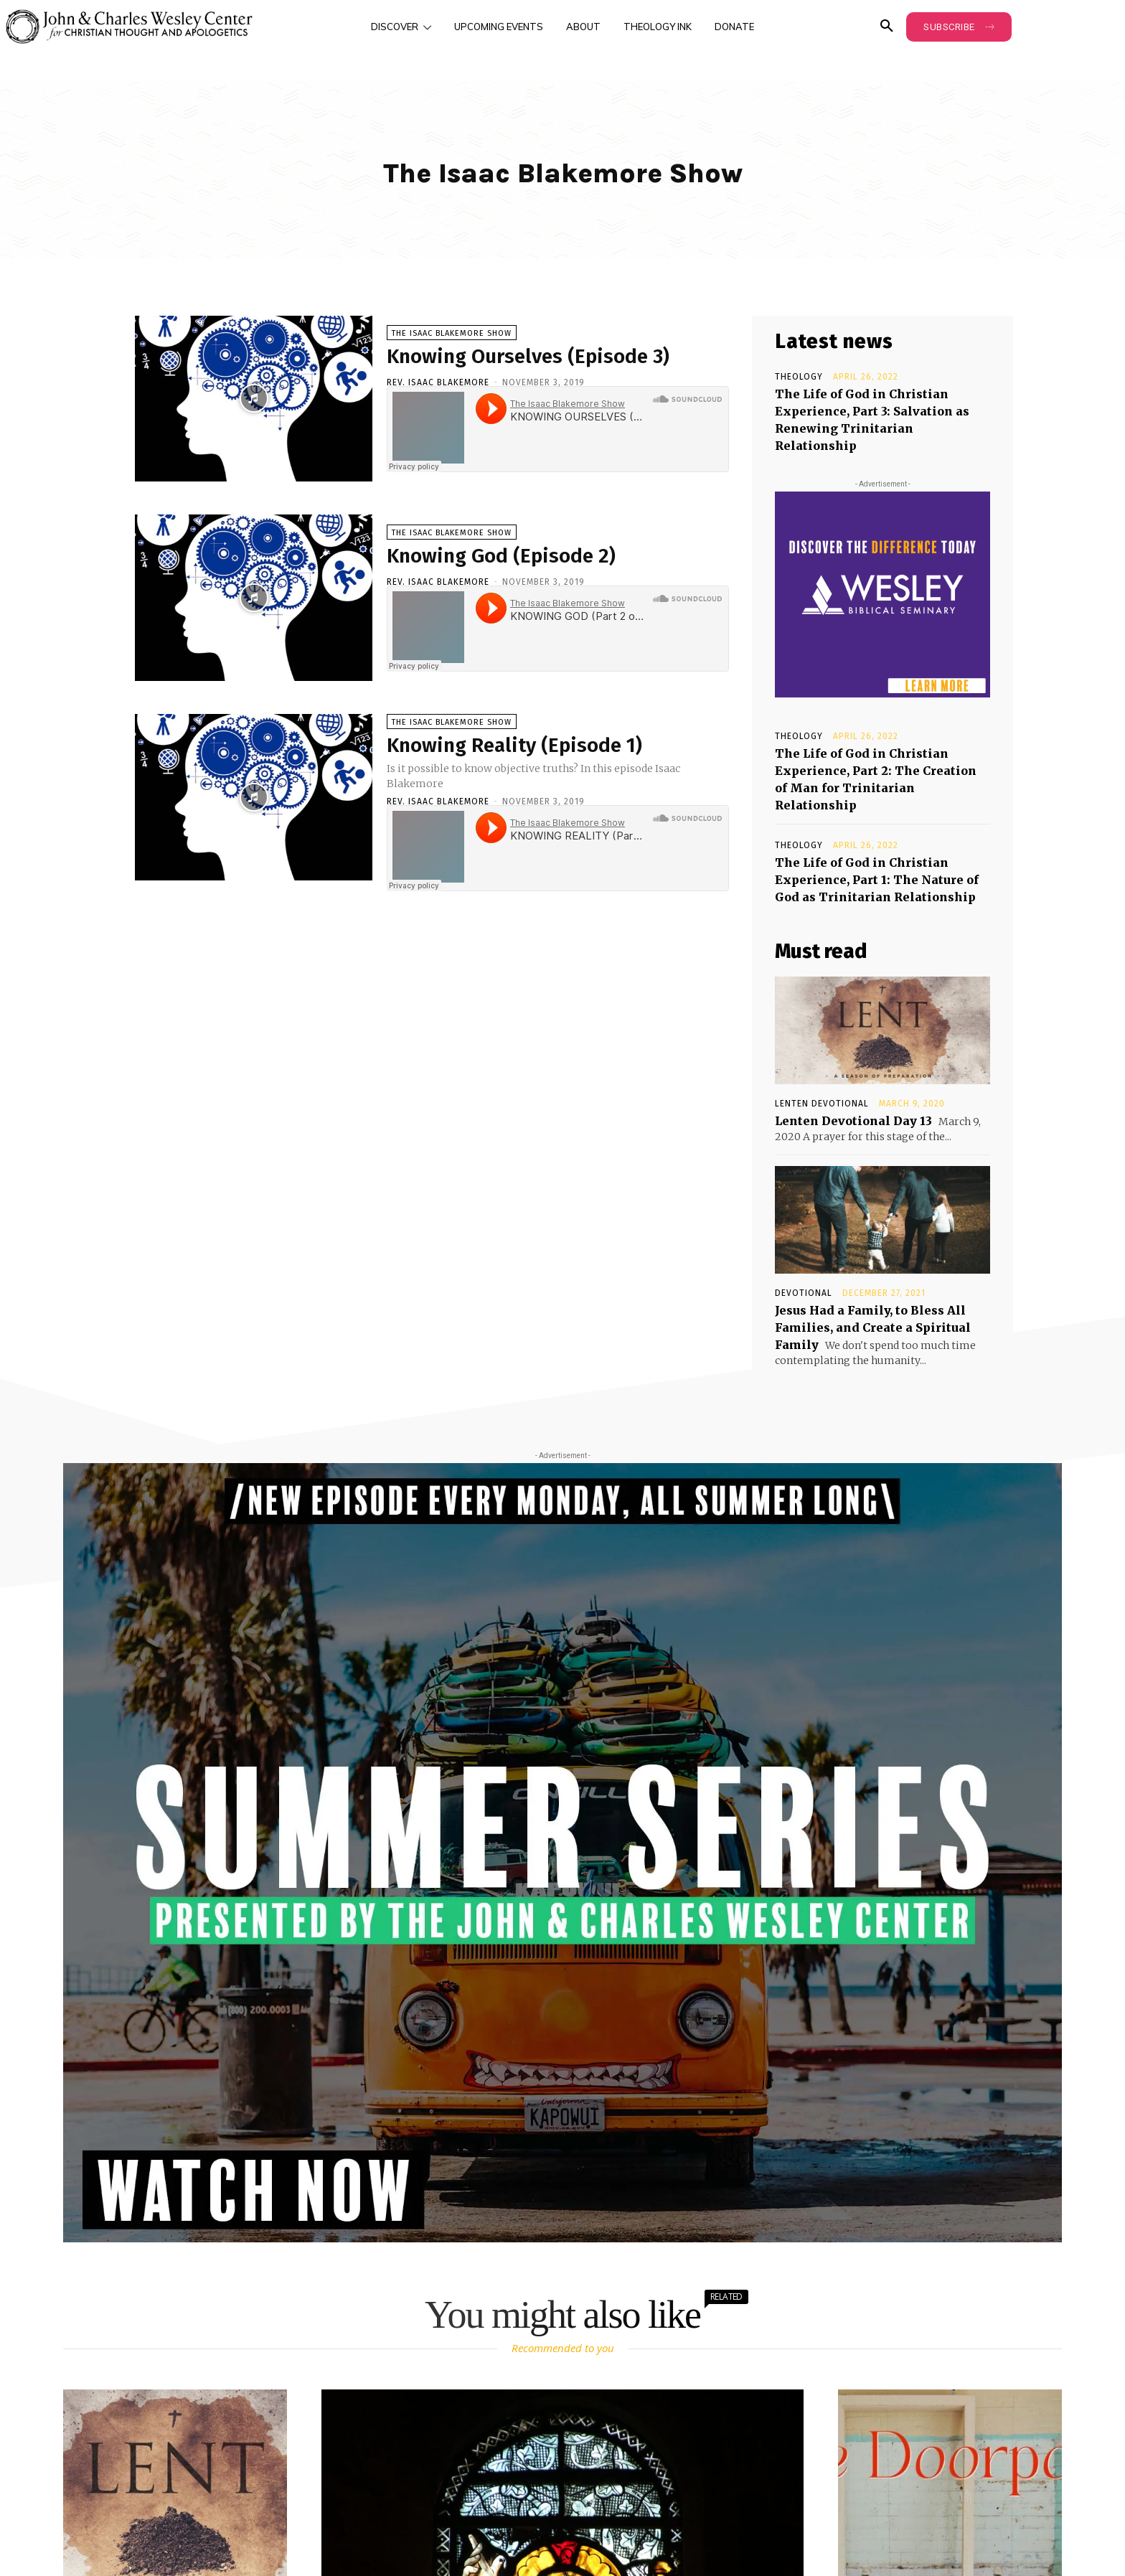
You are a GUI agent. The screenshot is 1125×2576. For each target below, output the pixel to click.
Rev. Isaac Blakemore (438, 382)
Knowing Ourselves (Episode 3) (528, 356)
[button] (887, 26)
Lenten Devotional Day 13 (853, 1121)
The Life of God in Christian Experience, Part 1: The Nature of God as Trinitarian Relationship (877, 879)
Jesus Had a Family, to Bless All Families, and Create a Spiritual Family (873, 1327)
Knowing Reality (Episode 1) (514, 745)
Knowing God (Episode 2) (501, 556)
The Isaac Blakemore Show (452, 333)
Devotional (803, 1293)
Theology (799, 376)
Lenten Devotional (822, 1103)
